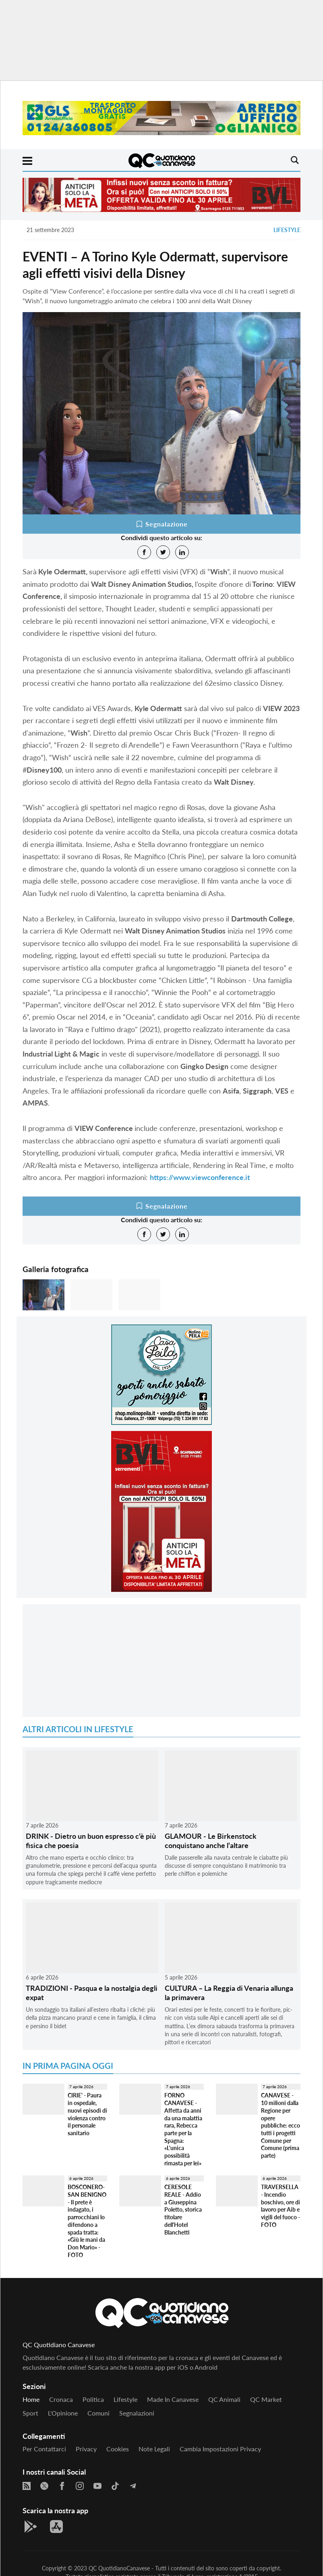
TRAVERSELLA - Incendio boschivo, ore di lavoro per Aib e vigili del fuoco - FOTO (280, 2205)
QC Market (266, 2399)
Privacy (86, 2449)
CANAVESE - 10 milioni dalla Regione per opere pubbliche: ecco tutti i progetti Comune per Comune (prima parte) (280, 2125)
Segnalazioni (136, 2413)
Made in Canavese (173, 2399)
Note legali (154, 2449)
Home (31, 2399)
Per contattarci (44, 2449)
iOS (183, 2367)
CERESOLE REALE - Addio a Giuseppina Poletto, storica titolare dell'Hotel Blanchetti (183, 2209)
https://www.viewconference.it (200, 1177)
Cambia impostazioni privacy (220, 2449)
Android (206, 2367)
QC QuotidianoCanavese (119, 2568)
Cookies (117, 2449)
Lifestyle (286, 229)
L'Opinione (63, 2413)
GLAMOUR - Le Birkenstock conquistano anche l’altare (211, 1841)
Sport (30, 2413)
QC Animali (224, 2399)
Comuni (98, 2413)
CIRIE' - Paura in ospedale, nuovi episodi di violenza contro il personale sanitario (87, 2114)
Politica (93, 2399)
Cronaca (61, 2399)
